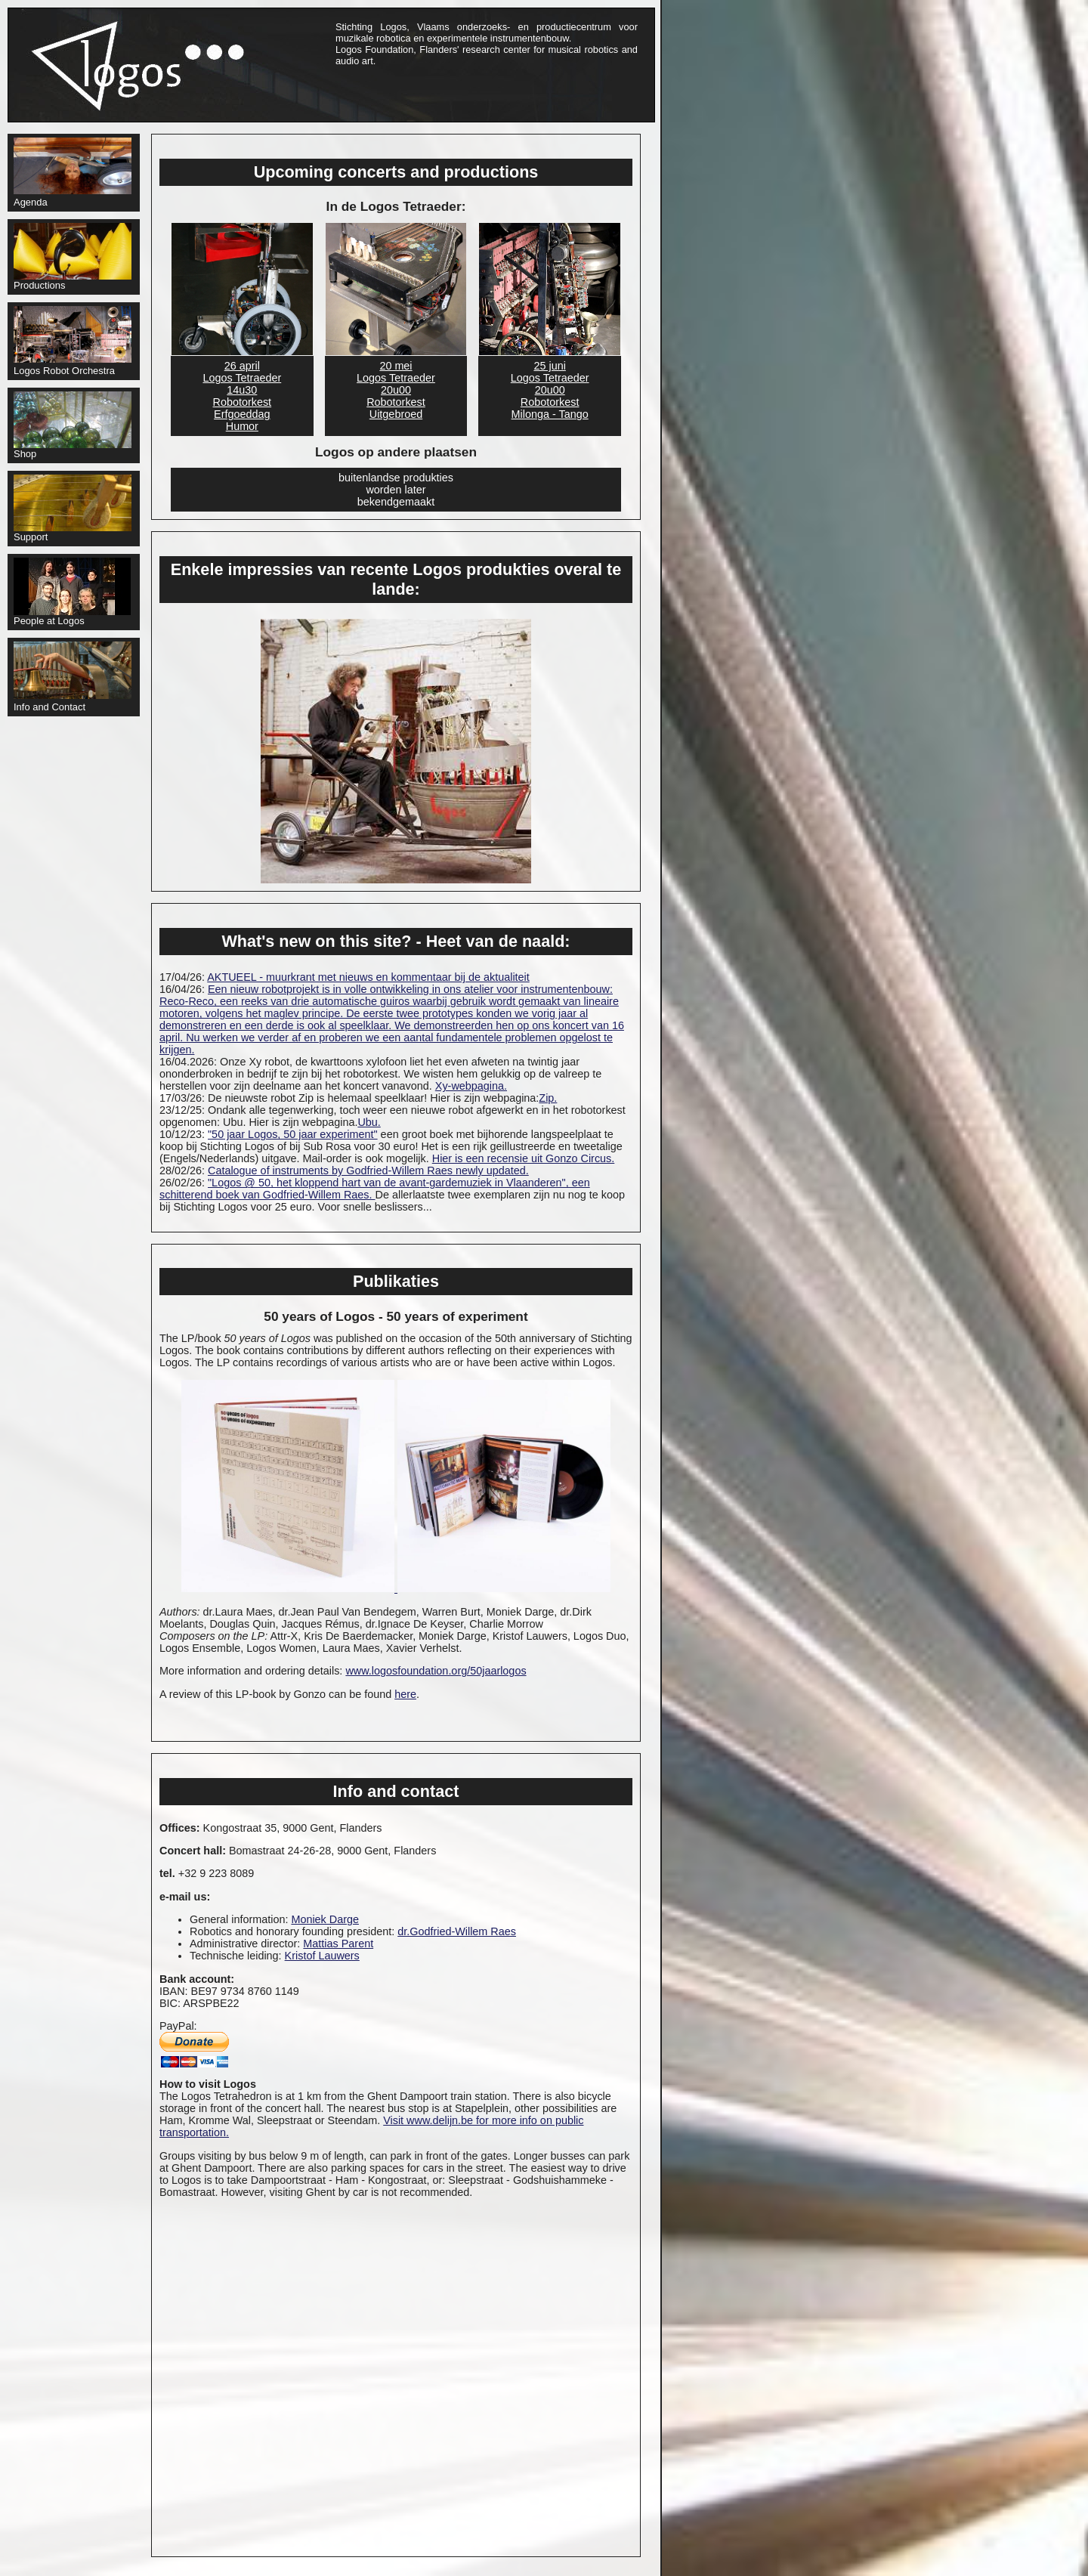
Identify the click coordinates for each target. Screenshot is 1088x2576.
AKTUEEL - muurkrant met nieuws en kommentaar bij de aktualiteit (368, 977)
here (405, 1694)
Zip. (548, 1098)
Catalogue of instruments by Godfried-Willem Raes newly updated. (368, 1170)
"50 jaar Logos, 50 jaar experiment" (293, 1134)
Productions (72, 257)
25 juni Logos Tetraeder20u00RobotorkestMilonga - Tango (550, 390)
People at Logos (72, 592)
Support (72, 509)
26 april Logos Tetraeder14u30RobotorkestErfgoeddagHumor (241, 396)
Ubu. (368, 1122)
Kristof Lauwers (322, 1956)
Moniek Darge (325, 1919)
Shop (72, 425)
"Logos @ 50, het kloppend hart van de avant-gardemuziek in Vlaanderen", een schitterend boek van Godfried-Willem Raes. (374, 1189)
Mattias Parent (338, 1943)
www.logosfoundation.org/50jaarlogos (435, 1671)
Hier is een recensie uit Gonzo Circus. (523, 1158)
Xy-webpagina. (471, 1086)
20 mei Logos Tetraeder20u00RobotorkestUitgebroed (396, 390)
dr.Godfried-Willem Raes (456, 1931)
